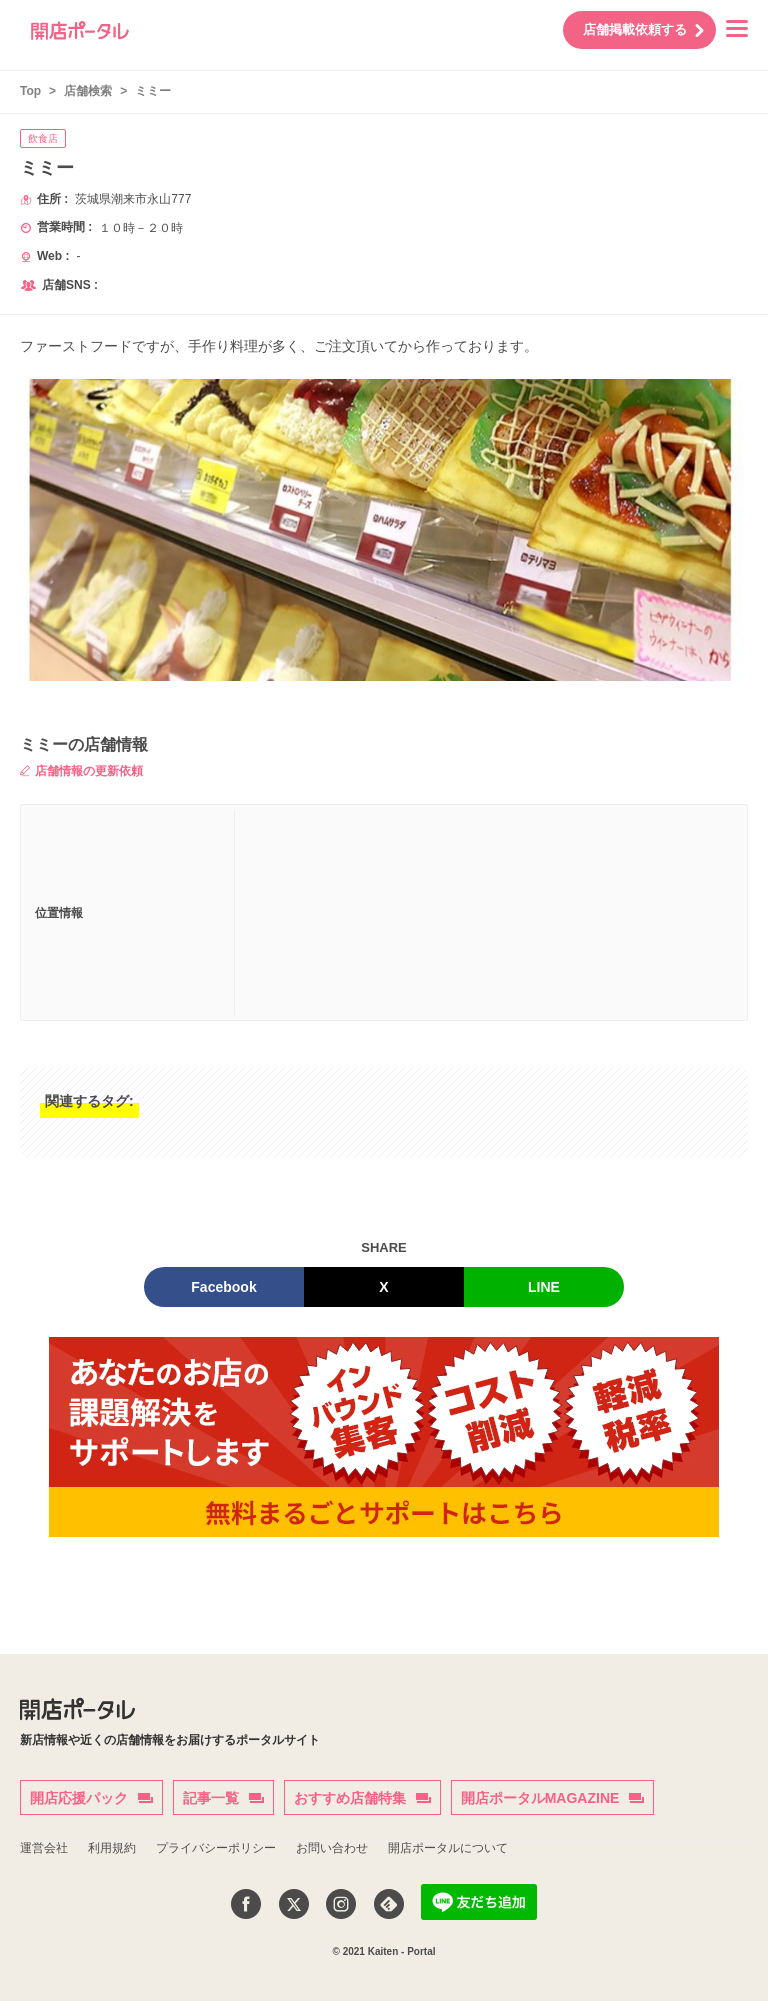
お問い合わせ (332, 1848)
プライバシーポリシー (216, 1848)
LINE (544, 1287)
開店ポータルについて (448, 1848)
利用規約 (112, 1848)
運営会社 (44, 1848)
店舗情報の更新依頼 (81, 771)
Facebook (223, 1287)
